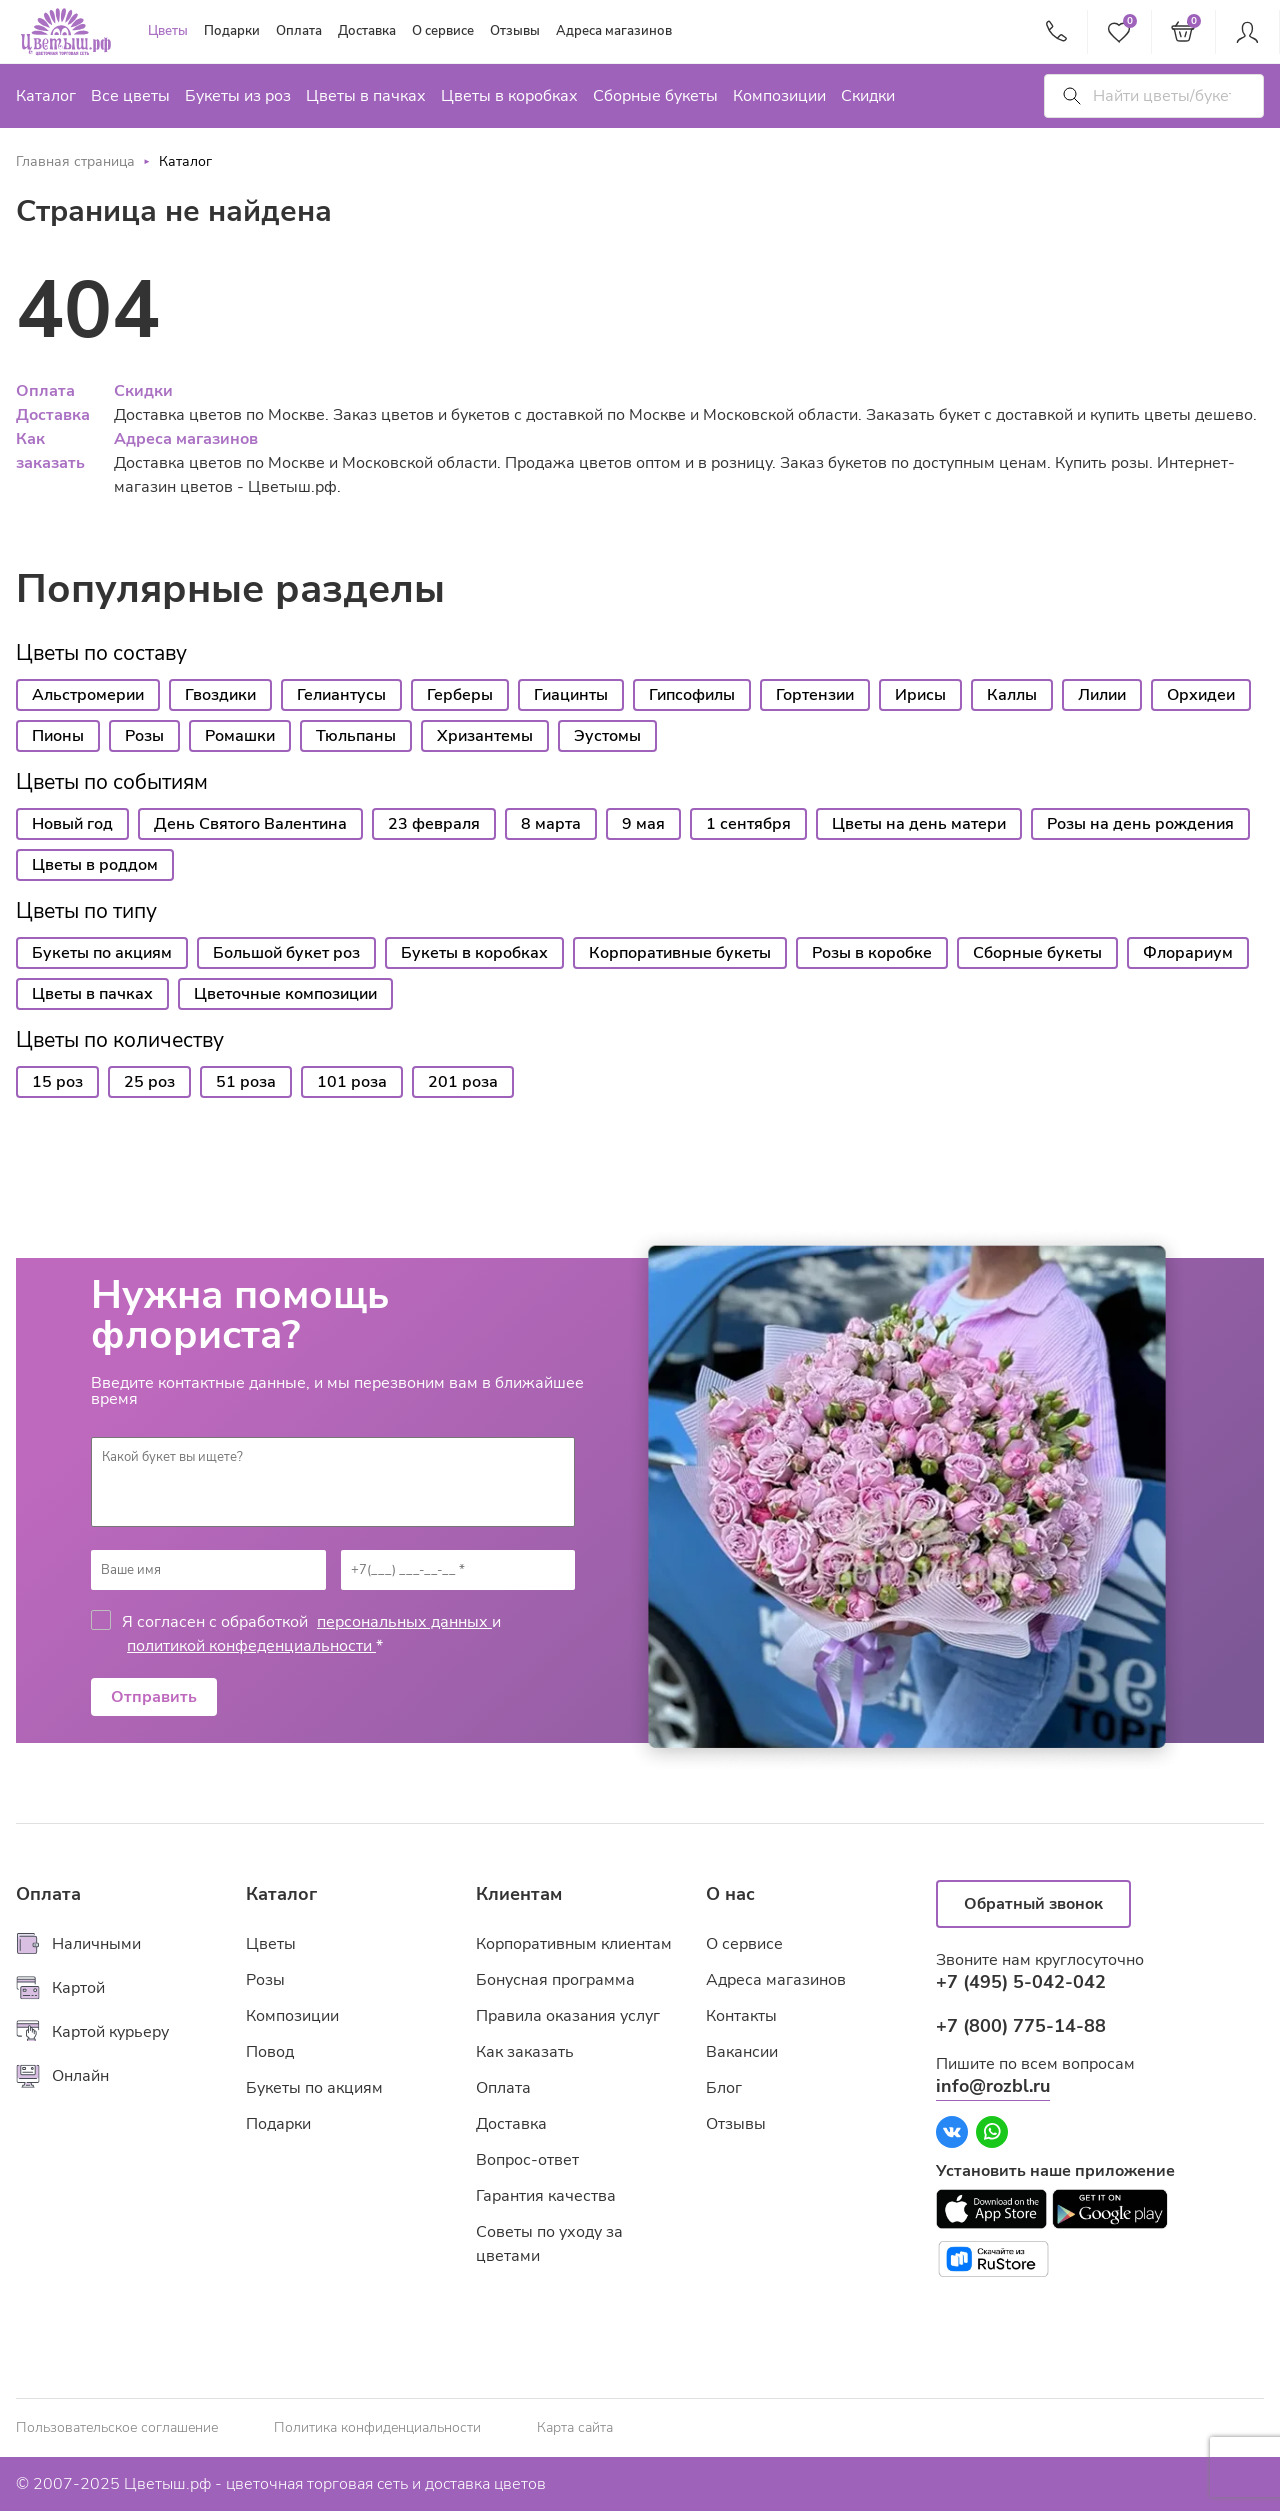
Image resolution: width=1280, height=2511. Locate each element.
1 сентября (748, 824)
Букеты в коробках (474, 953)
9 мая (643, 824)
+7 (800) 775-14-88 (1021, 2026)
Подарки (232, 31)
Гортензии (815, 695)
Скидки (868, 96)
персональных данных (404, 1622)
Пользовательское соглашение (117, 2428)
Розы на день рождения (1140, 824)
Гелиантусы (341, 695)
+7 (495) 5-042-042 (1021, 1982)
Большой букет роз (286, 953)
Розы (144, 736)
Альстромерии (88, 695)
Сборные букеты (655, 96)
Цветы (168, 31)
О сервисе (443, 31)
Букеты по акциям (102, 953)
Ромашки (240, 736)
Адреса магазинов (614, 31)
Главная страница (75, 161)
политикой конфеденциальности (251, 1646)
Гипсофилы (692, 695)
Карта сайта (575, 2428)
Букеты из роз (238, 96)
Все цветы (130, 96)
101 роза (352, 1082)
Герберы (460, 695)
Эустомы (607, 736)
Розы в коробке (872, 953)
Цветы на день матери (919, 824)
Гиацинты (571, 695)
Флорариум (1188, 953)
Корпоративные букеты (680, 953)
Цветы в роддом (95, 865)
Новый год (72, 824)
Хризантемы (485, 736)
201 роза (463, 1082)
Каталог (46, 96)
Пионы (58, 736)
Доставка (367, 31)
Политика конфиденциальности (377, 2428)
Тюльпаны (356, 736)
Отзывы (515, 31)
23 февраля (434, 824)
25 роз (149, 1082)
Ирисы (920, 695)
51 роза (246, 1082)
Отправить (154, 1697)
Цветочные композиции (285, 994)
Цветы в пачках (366, 96)
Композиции (779, 96)
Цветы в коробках (509, 96)
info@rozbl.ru (993, 2086)
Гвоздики (220, 695)
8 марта (551, 824)
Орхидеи (1201, 695)
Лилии (1102, 695)
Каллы (1012, 695)
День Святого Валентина (250, 824)
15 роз (57, 1082)
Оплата (299, 31)
